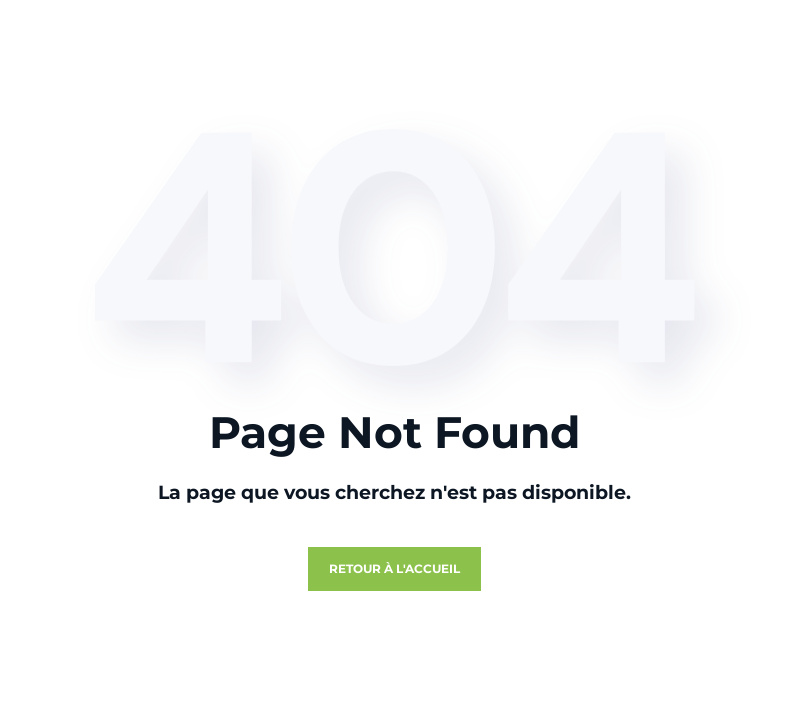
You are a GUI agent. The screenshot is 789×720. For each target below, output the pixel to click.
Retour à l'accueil (394, 568)
